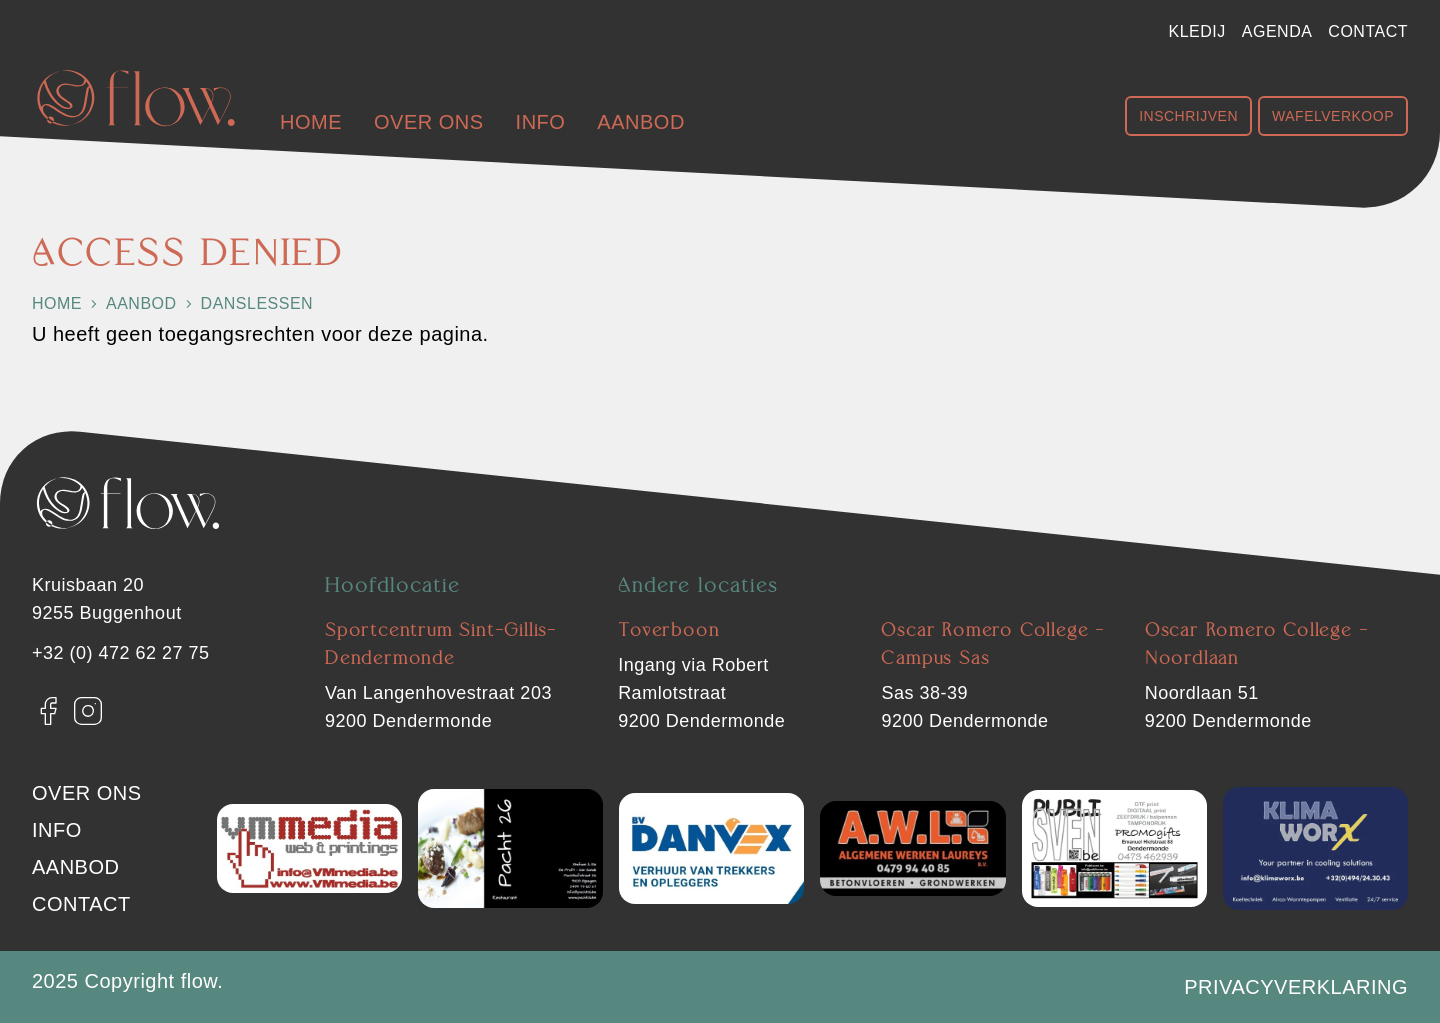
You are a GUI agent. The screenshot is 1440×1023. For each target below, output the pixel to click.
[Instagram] (88, 711)
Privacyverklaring (1296, 987)
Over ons (429, 122)
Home (311, 122)
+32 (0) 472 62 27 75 (121, 653)
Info (541, 122)
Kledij (1197, 31)
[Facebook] (48, 711)
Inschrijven (1188, 116)
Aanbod (640, 122)
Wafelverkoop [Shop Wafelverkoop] (1333, 116)
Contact (1368, 31)
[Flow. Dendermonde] (136, 98)
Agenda (1277, 31)
